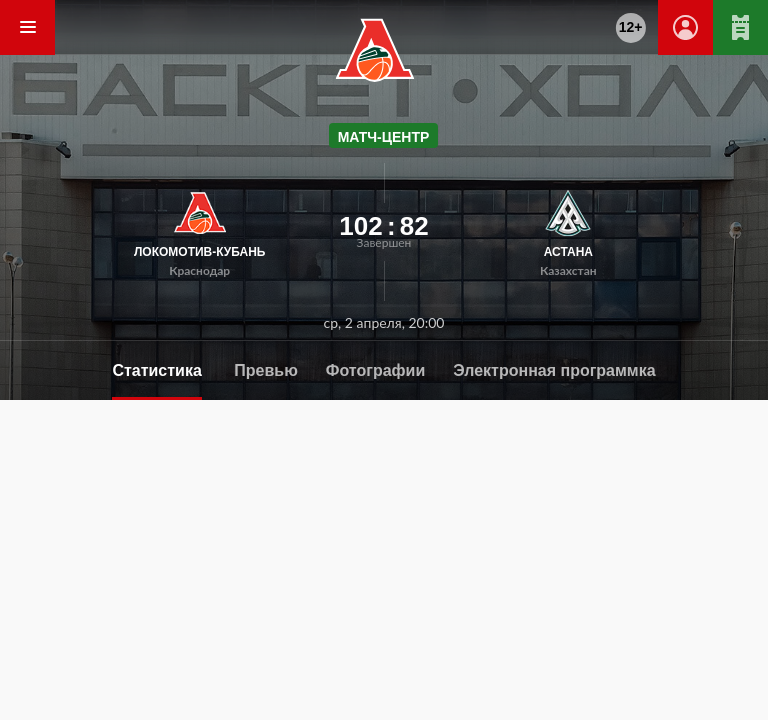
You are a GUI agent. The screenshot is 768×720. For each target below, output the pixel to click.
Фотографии (375, 370)
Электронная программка (554, 370)
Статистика (156, 370)
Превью (266, 370)
